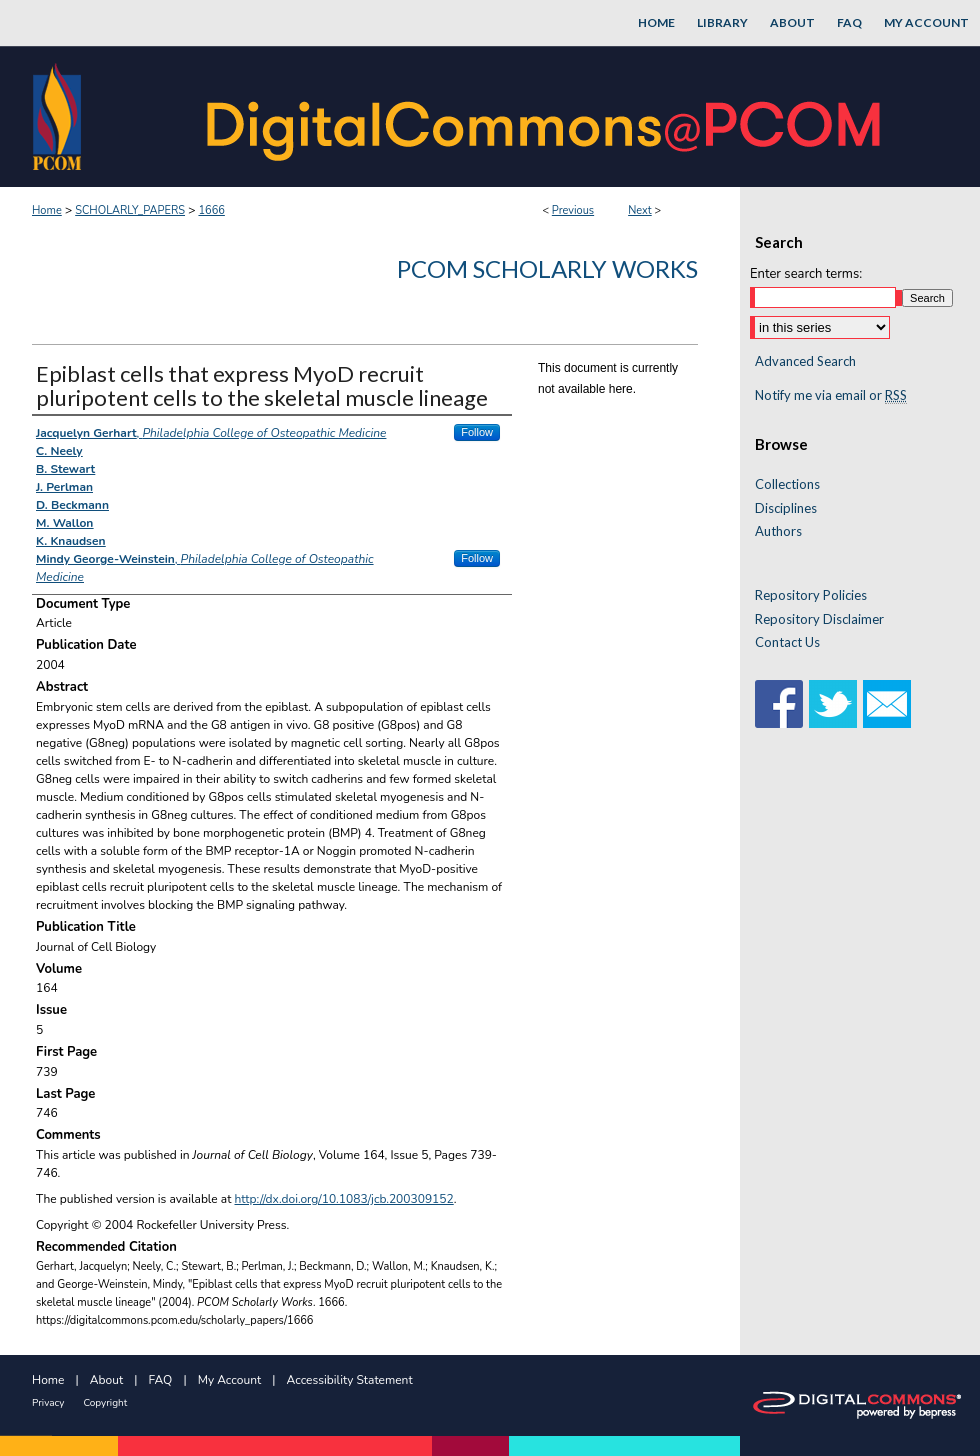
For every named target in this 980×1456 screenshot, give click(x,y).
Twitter (833, 704)
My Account (230, 1380)
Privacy (48, 1403)
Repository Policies (811, 595)
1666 (211, 210)
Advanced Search (805, 361)
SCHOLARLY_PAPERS (130, 210)
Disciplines (786, 508)
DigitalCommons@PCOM (546, 116)
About (106, 1380)
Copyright (105, 1403)
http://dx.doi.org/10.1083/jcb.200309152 (344, 1199)
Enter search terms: (806, 274)
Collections (787, 484)
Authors (778, 531)
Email (887, 704)
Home (47, 210)
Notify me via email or (831, 396)
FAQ (161, 1380)
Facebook (779, 704)
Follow (477, 432)
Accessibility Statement (350, 1380)
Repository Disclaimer (819, 619)
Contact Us (787, 642)
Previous (573, 210)
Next (640, 210)
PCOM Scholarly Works (547, 268)
